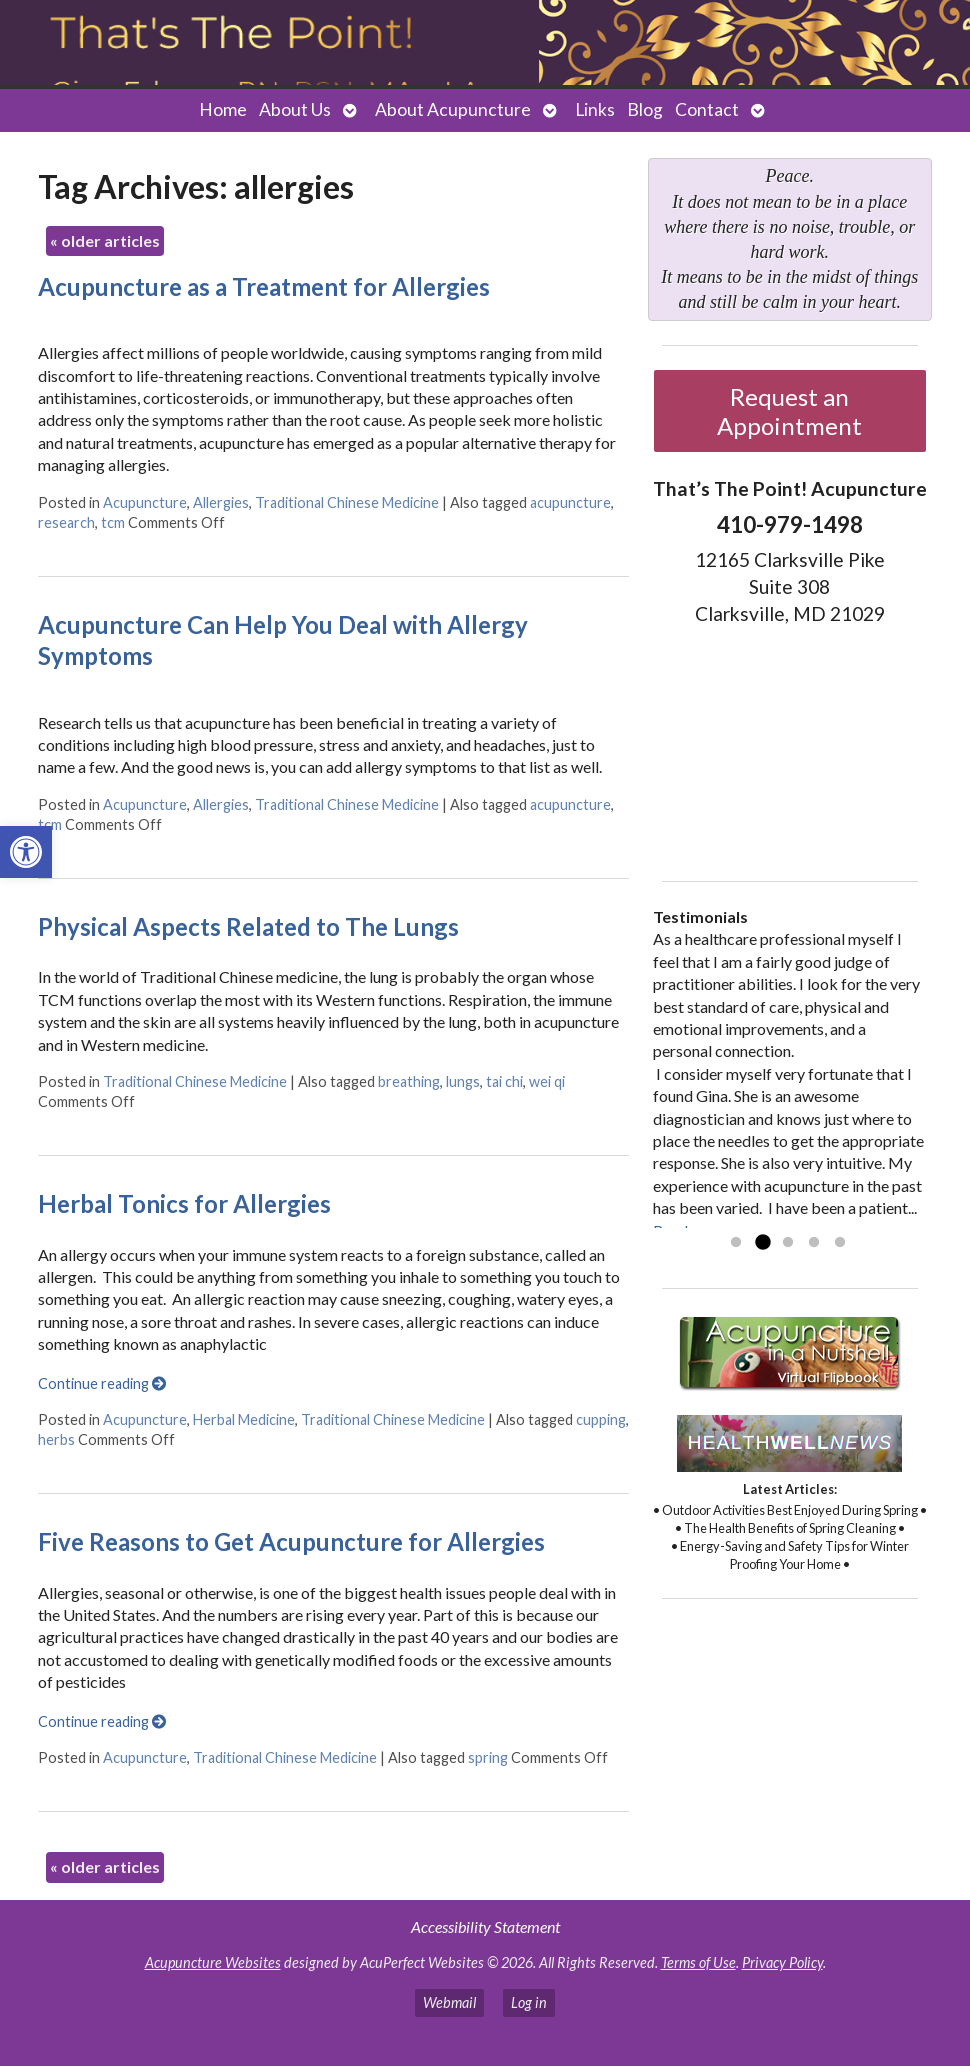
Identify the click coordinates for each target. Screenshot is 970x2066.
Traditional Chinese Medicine (347, 502)
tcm (113, 522)
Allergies (221, 502)
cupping (601, 1419)
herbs (56, 1439)
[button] (26, 852)
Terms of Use (698, 1962)
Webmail (449, 2002)
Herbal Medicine (244, 1419)
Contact (707, 109)
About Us (295, 109)
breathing (409, 1081)
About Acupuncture (453, 109)
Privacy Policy (782, 1962)
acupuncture (570, 502)
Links (595, 109)
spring (488, 1757)
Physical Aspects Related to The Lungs (248, 926)
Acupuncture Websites (213, 1962)
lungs (463, 1081)
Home (223, 109)
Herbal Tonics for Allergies (184, 1203)
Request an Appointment (789, 411)
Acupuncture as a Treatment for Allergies (264, 286)
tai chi (504, 1081)
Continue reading (102, 1383)
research (66, 522)
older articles (105, 240)
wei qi (547, 1081)
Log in (529, 2002)
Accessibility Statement (485, 1926)
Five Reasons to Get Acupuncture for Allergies (291, 1541)
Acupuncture (145, 502)
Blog (645, 109)
